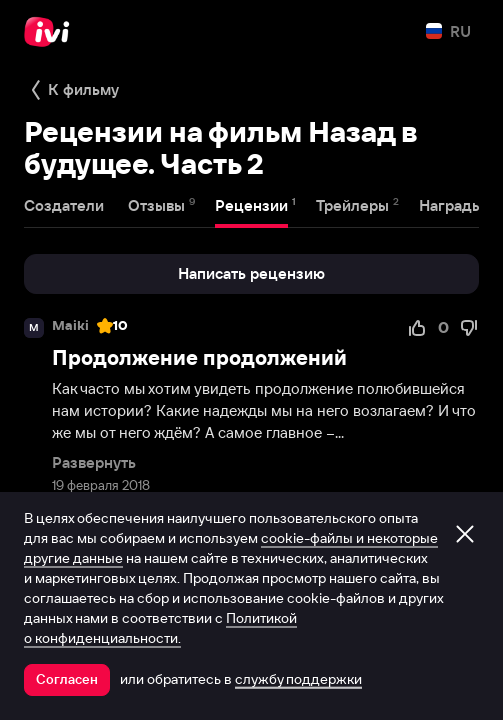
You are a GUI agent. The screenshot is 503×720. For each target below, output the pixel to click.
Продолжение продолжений (199, 357)
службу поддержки (298, 679)
